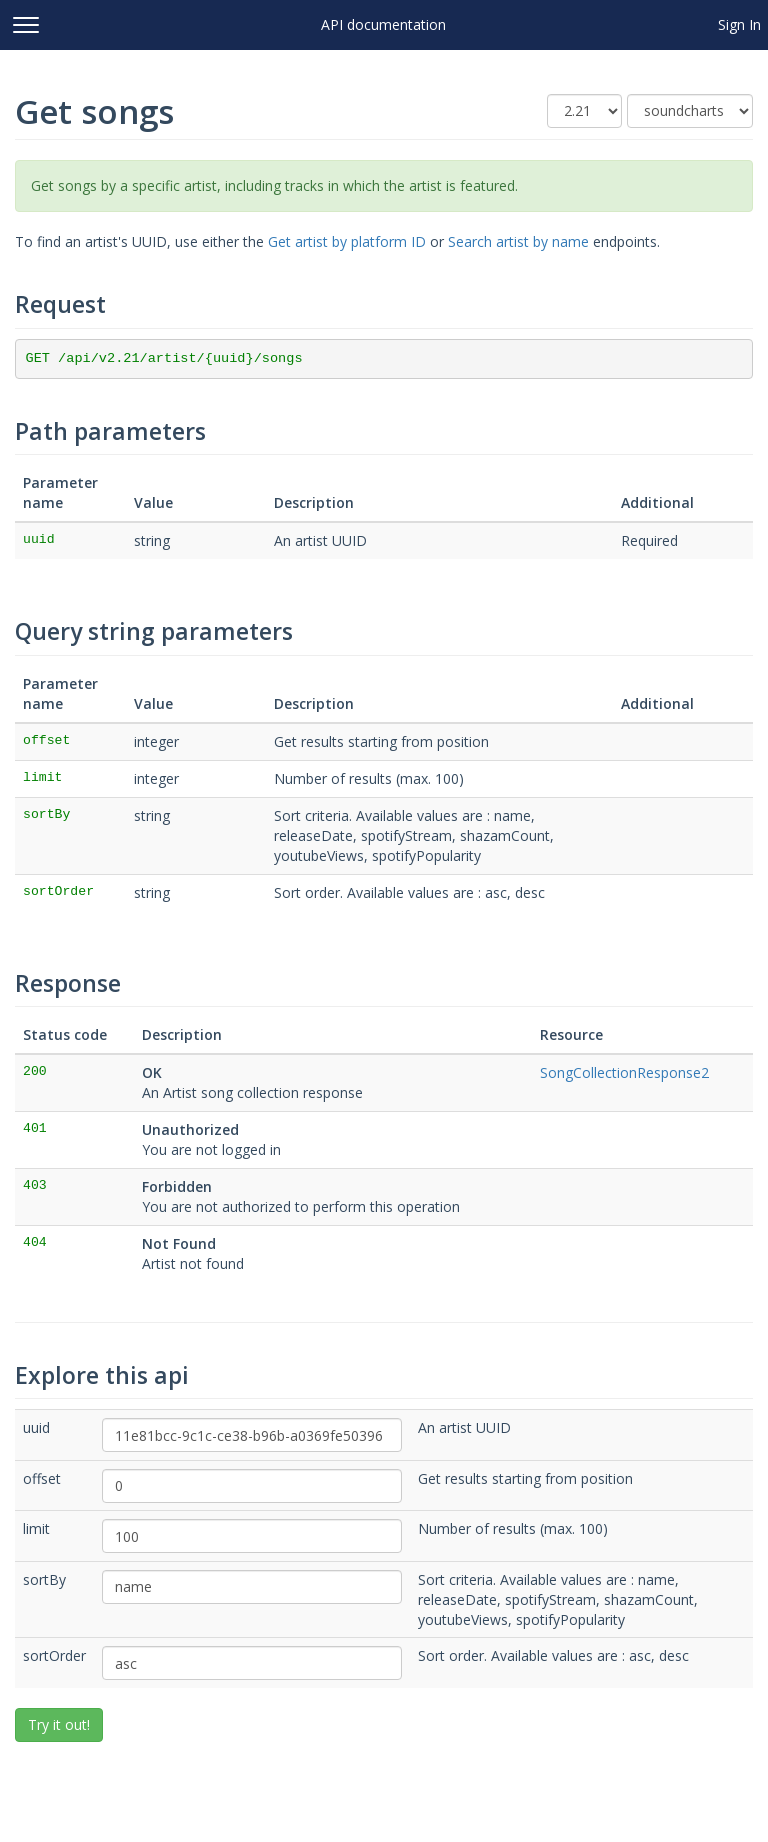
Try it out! (59, 1724)
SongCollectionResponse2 (624, 1072)
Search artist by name (518, 241)
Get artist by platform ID (347, 241)
